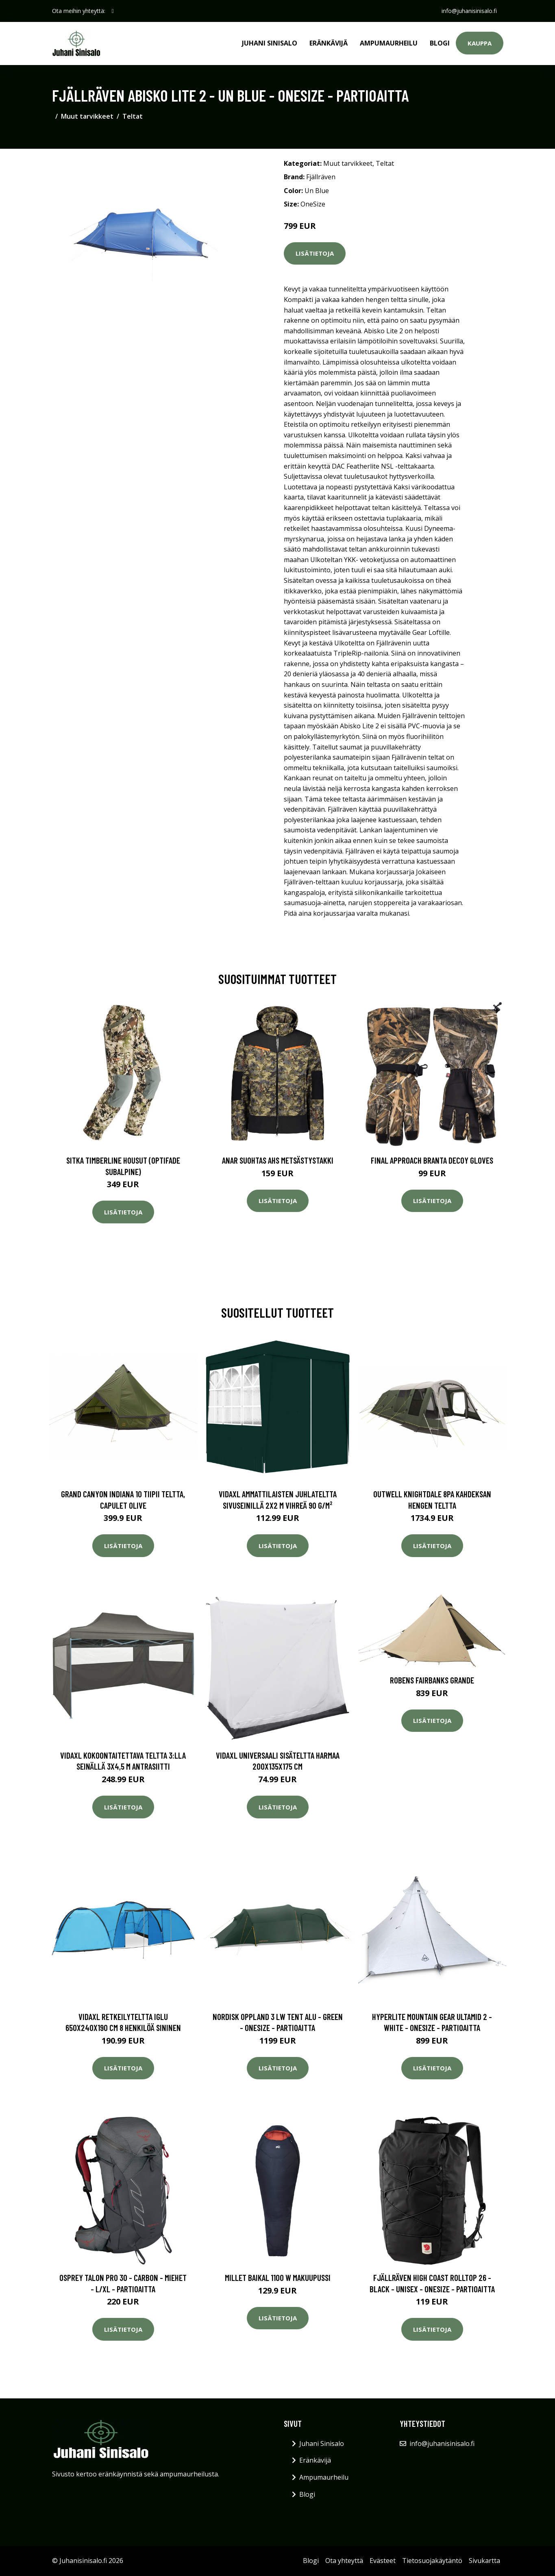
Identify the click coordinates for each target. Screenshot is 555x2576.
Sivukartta (484, 2560)
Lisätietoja (315, 253)
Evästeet (383, 2560)
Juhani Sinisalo (269, 43)
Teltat (132, 116)
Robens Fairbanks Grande (432, 1680)
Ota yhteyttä (344, 2560)
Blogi (440, 43)
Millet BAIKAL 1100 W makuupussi (278, 2277)
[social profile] (113, 11)
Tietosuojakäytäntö (432, 2560)
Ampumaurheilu (389, 43)
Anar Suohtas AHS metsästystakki (277, 1160)
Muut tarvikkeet (87, 116)
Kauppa (480, 43)
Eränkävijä (328, 43)
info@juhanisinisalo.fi (469, 11)
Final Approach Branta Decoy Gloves (432, 1160)
